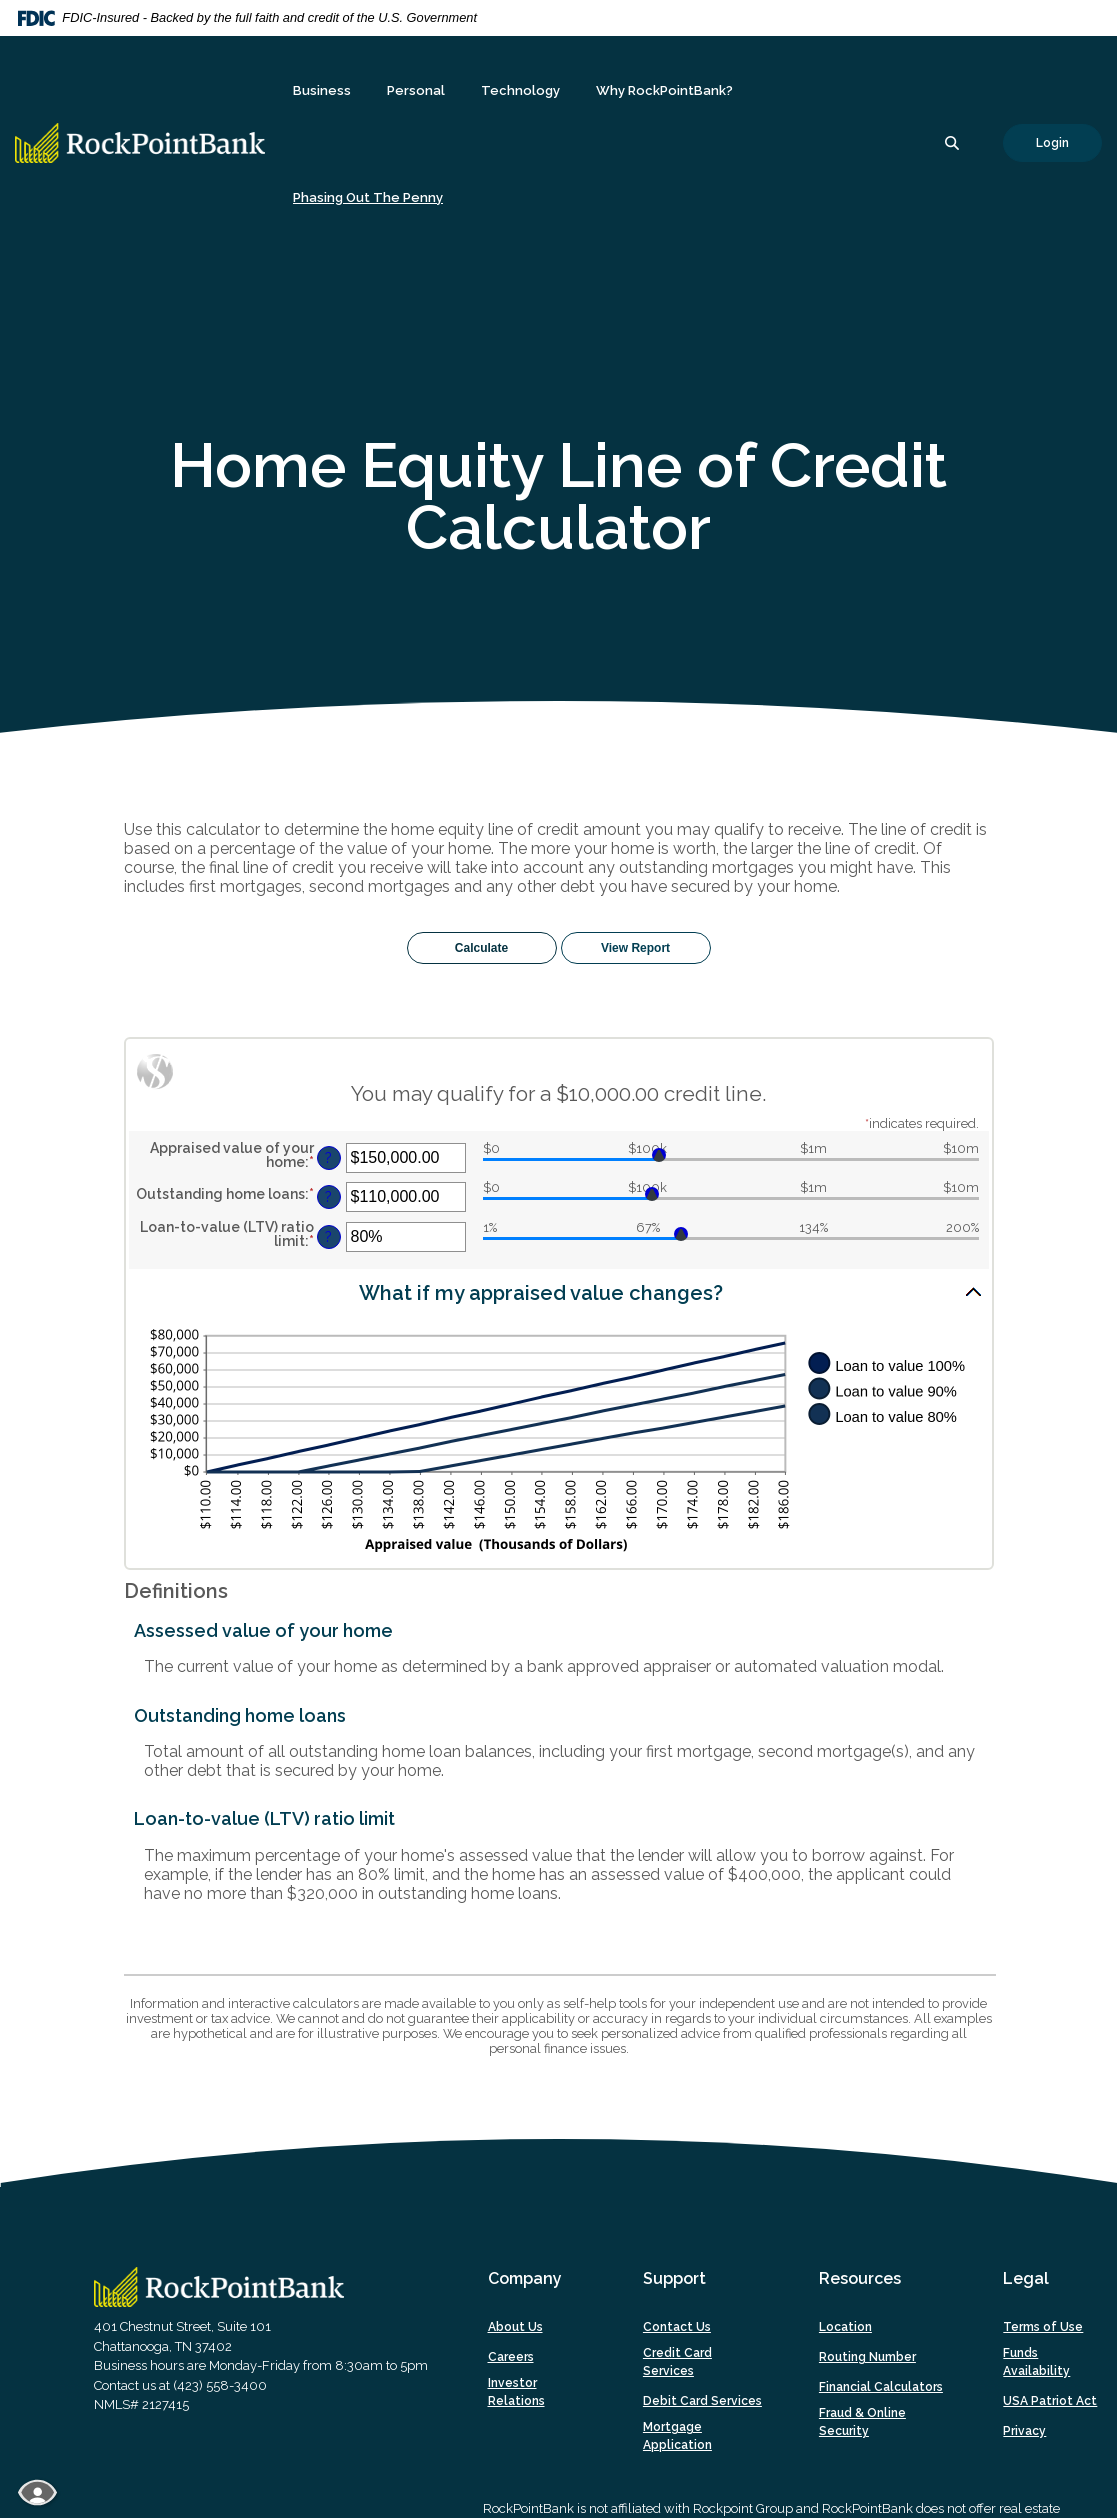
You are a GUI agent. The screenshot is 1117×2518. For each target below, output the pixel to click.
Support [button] (674, 2278)
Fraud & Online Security (862, 2422)
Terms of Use (1043, 2327)
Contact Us (677, 2327)
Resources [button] (860, 2278)
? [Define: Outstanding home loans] (328, 1196)
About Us (515, 2327)
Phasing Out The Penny (368, 197)
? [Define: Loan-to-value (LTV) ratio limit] (328, 1236)
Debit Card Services (702, 2401)
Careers (511, 2357)
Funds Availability (1036, 2362)
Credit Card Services (677, 2362)
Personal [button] (416, 90)
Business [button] (322, 90)
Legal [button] (1026, 2278)
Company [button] (525, 2278)
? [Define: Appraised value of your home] (328, 1157)
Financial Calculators (881, 2387)
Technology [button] (520, 90)
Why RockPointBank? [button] (664, 90)
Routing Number (867, 2357)
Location (845, 2327)
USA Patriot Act (1050, 2401)
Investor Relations (516, 2392)
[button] (559, 1292)
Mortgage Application (677, 2436)
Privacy (1024, 2431)
